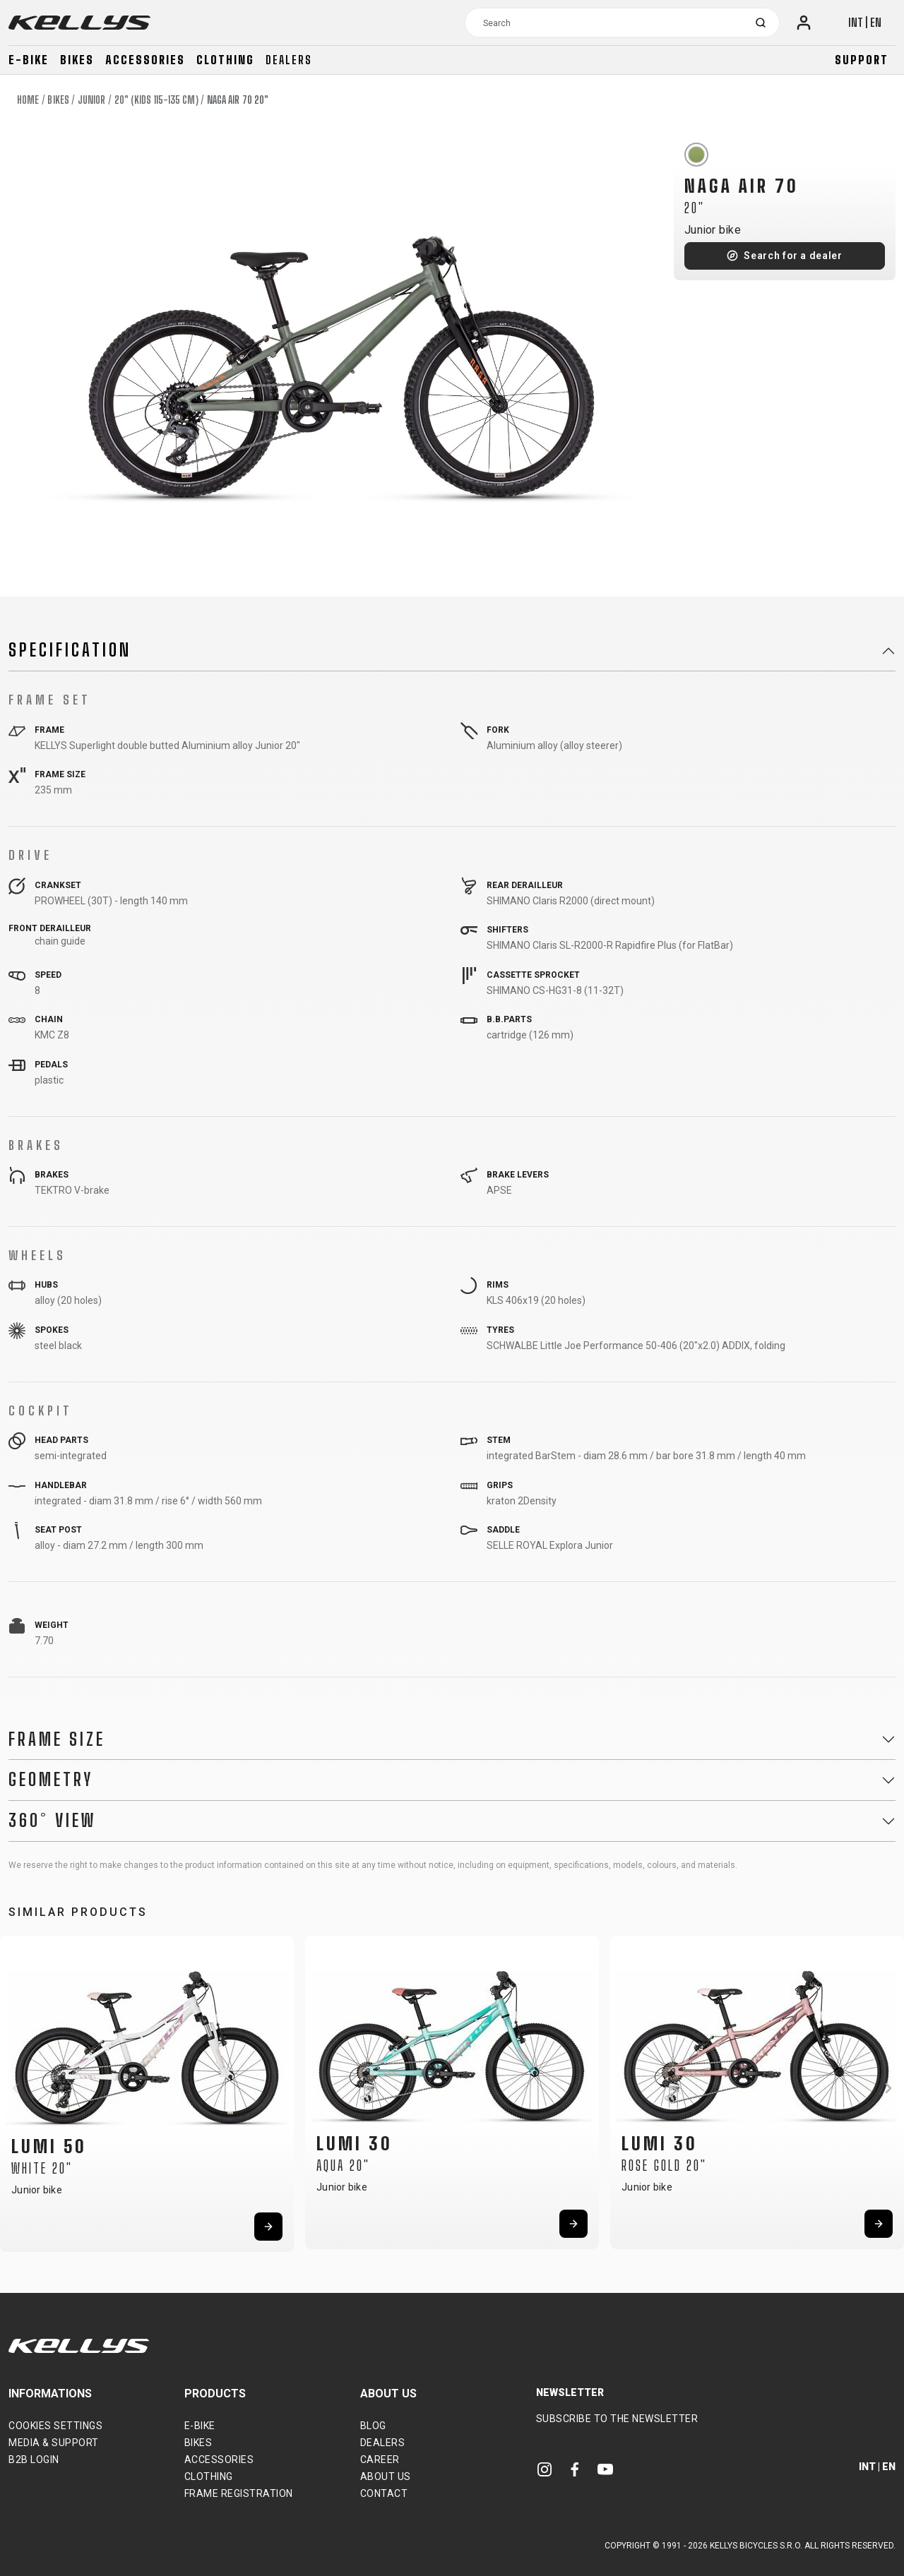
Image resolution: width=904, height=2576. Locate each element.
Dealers (289, 59)
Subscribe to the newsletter (617, 2418)
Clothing (225, 59)
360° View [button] (52, 1821)
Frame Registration (238, 2493)
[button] (15, 2088)
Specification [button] (69, 650)
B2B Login (33, 2459)
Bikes (77, 59)
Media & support (53, 2442)
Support (861, 59)
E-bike (28, 59)
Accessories (145, 59)
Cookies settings (55, 2425)
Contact (384, 2493)
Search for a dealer (793, 255)
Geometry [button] (50, 1780)
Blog (373, 2425)
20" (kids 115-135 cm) (156, 100)
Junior (92, 100)
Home (28, 100)
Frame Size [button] (56, 1739)
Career (380, 2459)
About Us (385, 2476)
